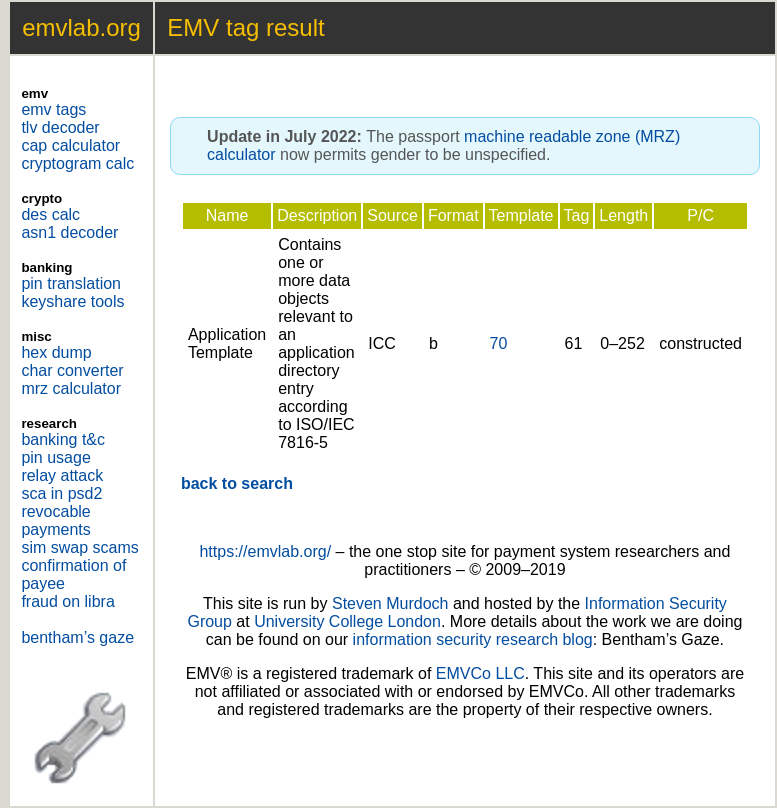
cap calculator (70, 145)
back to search (237, 483)
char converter (72, 370)
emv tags (53, 109)
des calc (50, 214)
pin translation (71, 283)
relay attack (62, 475)
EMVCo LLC (480, 673)
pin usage (55, 457)
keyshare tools (72, 301)
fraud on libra (67, 601)
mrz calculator (71, 388)
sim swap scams (79, 547)
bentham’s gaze (77, 637)
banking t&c (63, 439)
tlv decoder (60, 127)
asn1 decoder (69, 232)
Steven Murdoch (390, 603)
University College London (347, 621)
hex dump (56, 352)
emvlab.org (81, 27)
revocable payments (55, 520)
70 (499, 343)
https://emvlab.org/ (265, 551)
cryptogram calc (77, 163)
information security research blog (473, 639)
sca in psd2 (61, 493)
